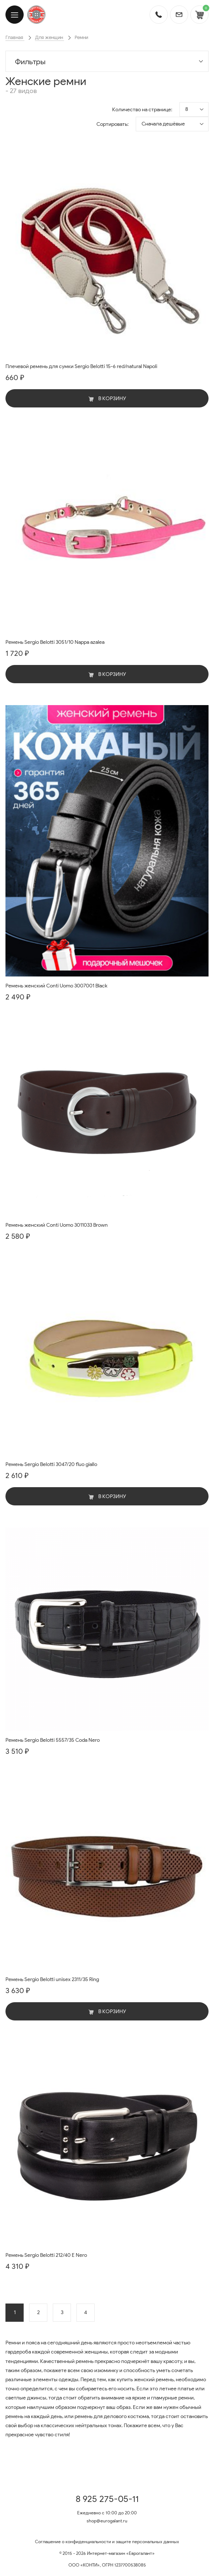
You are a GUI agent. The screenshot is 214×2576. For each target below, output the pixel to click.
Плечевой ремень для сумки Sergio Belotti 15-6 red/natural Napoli (81, 366)
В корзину (107, 398)
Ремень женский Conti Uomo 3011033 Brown (56, 1225)
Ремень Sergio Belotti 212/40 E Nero (46, 2255)
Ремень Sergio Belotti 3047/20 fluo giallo (51, 1464)
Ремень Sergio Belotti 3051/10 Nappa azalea (54, 642)
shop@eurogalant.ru (107, 2520)
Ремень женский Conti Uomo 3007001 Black (56, 986)
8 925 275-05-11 (107, 2499)
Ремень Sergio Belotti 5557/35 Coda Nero (52, 1740)
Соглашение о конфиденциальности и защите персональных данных (107, 2541)
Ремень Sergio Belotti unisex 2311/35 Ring (52, 1979)
